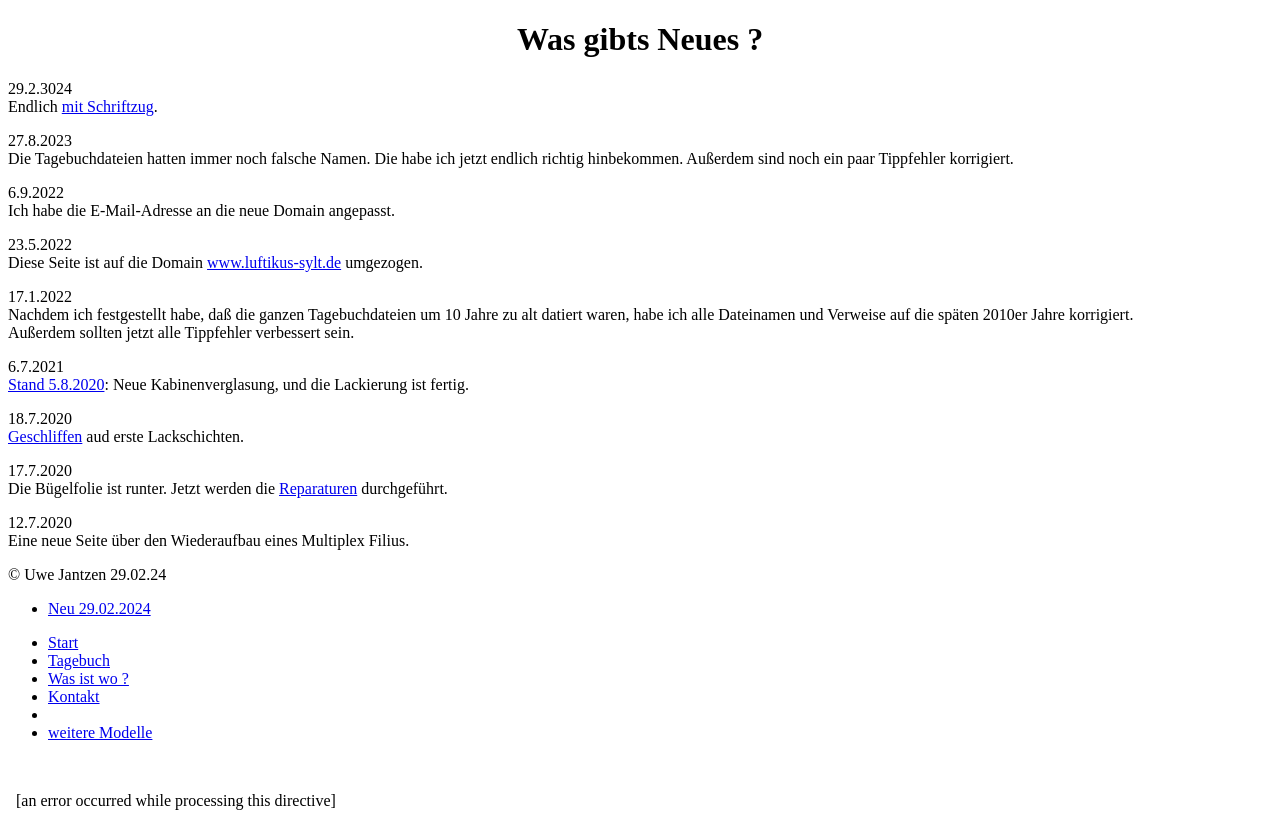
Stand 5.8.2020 (56, 384)
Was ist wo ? (88, 678)
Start (63, 642)
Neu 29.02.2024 (99, 608)
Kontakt (74, 696)
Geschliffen (45, 436)
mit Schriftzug (108, 106)
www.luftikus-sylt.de (274, 262)
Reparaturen (318, 488)
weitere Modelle (100, 732)
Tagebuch (79, 660)
